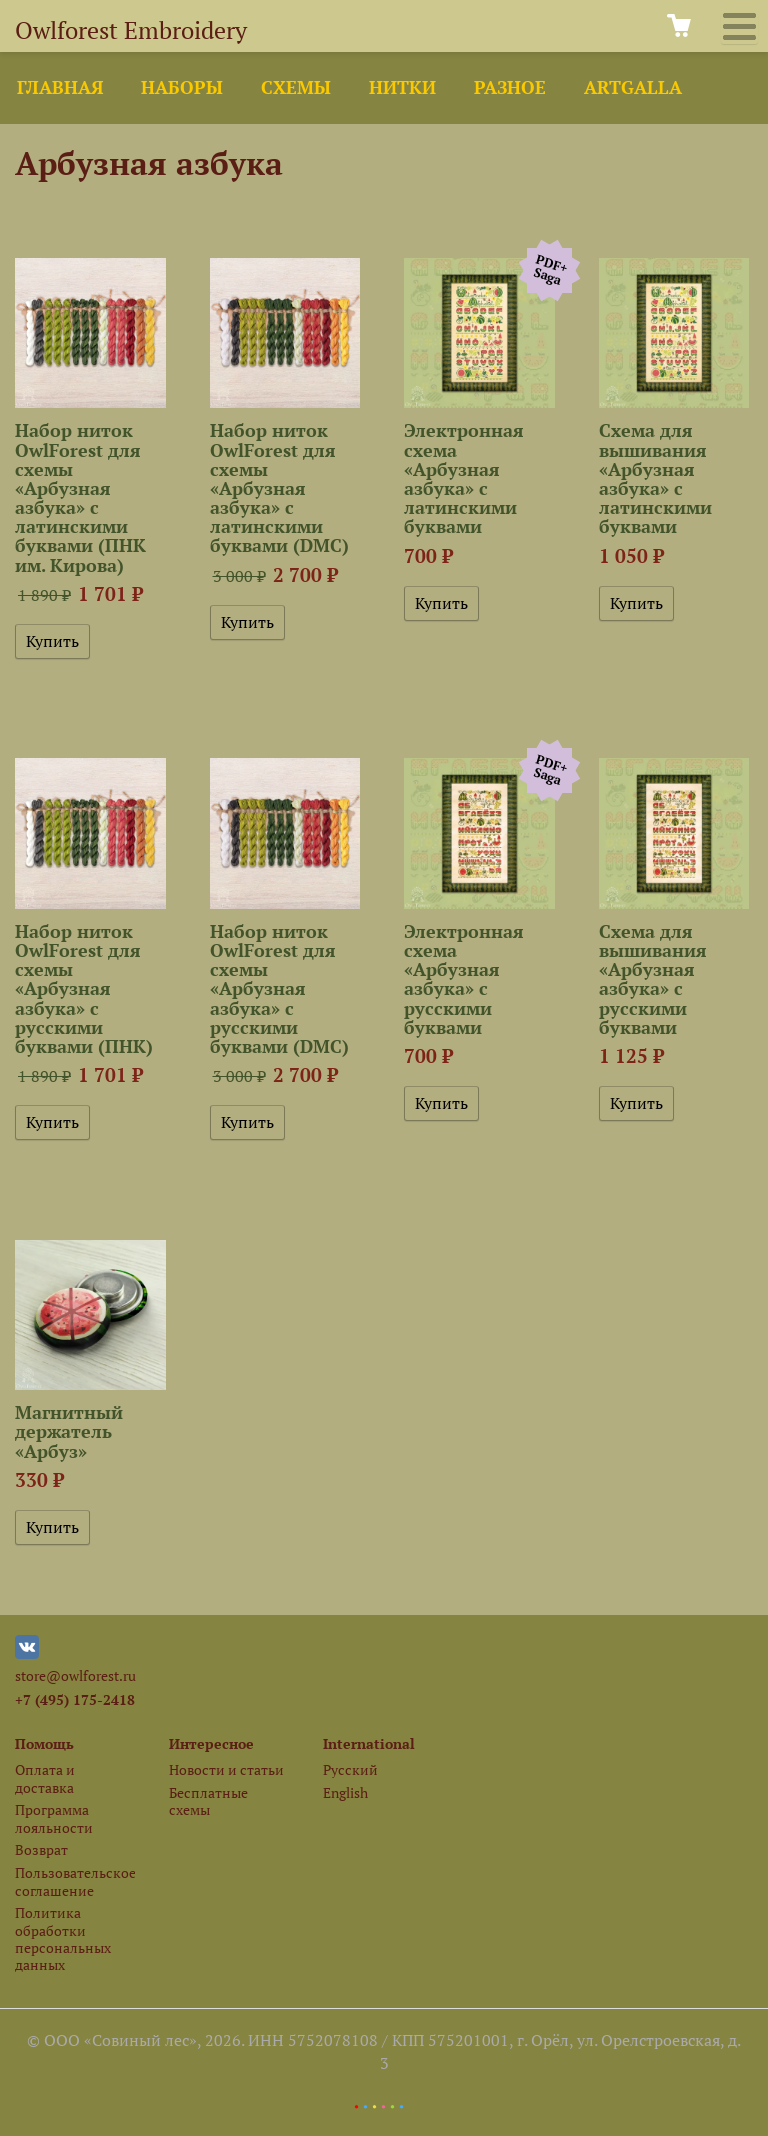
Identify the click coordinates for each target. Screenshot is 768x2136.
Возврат (41, 1849)
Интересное (211, 1743)
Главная (60, 87)
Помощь (44, 1743)
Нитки (402, 87)
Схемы (296, 87)
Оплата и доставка (45, 1778)
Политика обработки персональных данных (63, 1938)
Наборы (182, 87)
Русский (350, 1769)
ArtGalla (633, 87)
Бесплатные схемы (208, 1801)
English (345, 1792)
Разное (510, 87)
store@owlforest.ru (75, 1675)
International (369, 1743)
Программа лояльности (54, 1818)
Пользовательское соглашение (75, 1881)
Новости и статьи (226, 1769)
